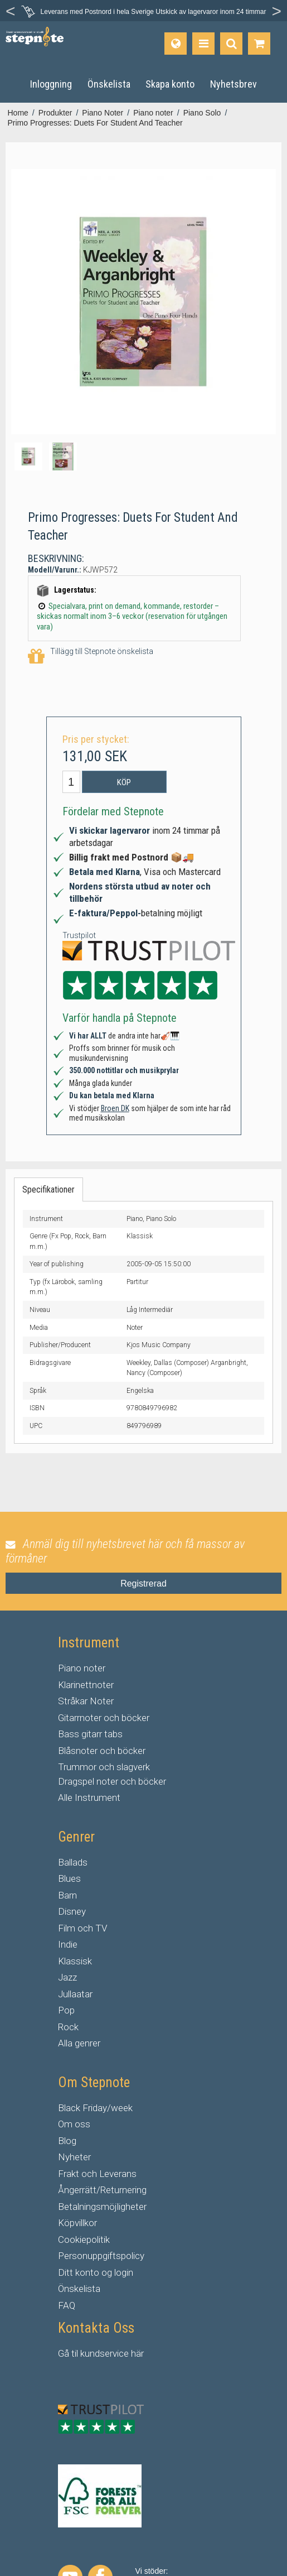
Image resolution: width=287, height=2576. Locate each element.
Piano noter (81, 1668)
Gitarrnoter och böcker (103, 1717)
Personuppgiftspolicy (101, 2255)
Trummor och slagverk (104, 1766)
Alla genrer (79, 2043)
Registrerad (143, 1583)
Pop (66, 2010)
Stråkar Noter (86, 1701)
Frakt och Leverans (97, 2173)
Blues (69, 1878)
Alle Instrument (89, 1797)
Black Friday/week (95, 2107)
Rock (68, 2026)
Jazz (67, 1977)
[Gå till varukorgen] (259, 43)
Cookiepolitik (84, 2239)
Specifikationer (48, 1189)
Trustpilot (79, 935)
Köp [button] (124, 782)
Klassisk (75, 1961)
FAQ (66, 2305)
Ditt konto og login (95, 2272)
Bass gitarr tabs (90, 1733)
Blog (67, 2140)
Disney (72, 1911)
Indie (67, 1944)
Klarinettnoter (86, 1684)
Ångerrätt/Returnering (102, 2189)
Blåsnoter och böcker (101, 1750)
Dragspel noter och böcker (112, 1781)
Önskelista (79, 2288)
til (74, 2353)
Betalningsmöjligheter (102, 2206)
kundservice (104, 2353)
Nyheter (74, 2156)
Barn (67, 1895)
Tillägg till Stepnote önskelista (90, 656)
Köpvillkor (77, 2222)
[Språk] (175, 43)
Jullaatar (75, 1994)
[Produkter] (203, 43)
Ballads (72, 1862)
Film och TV (82, 1928)
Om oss (74, 2124)
